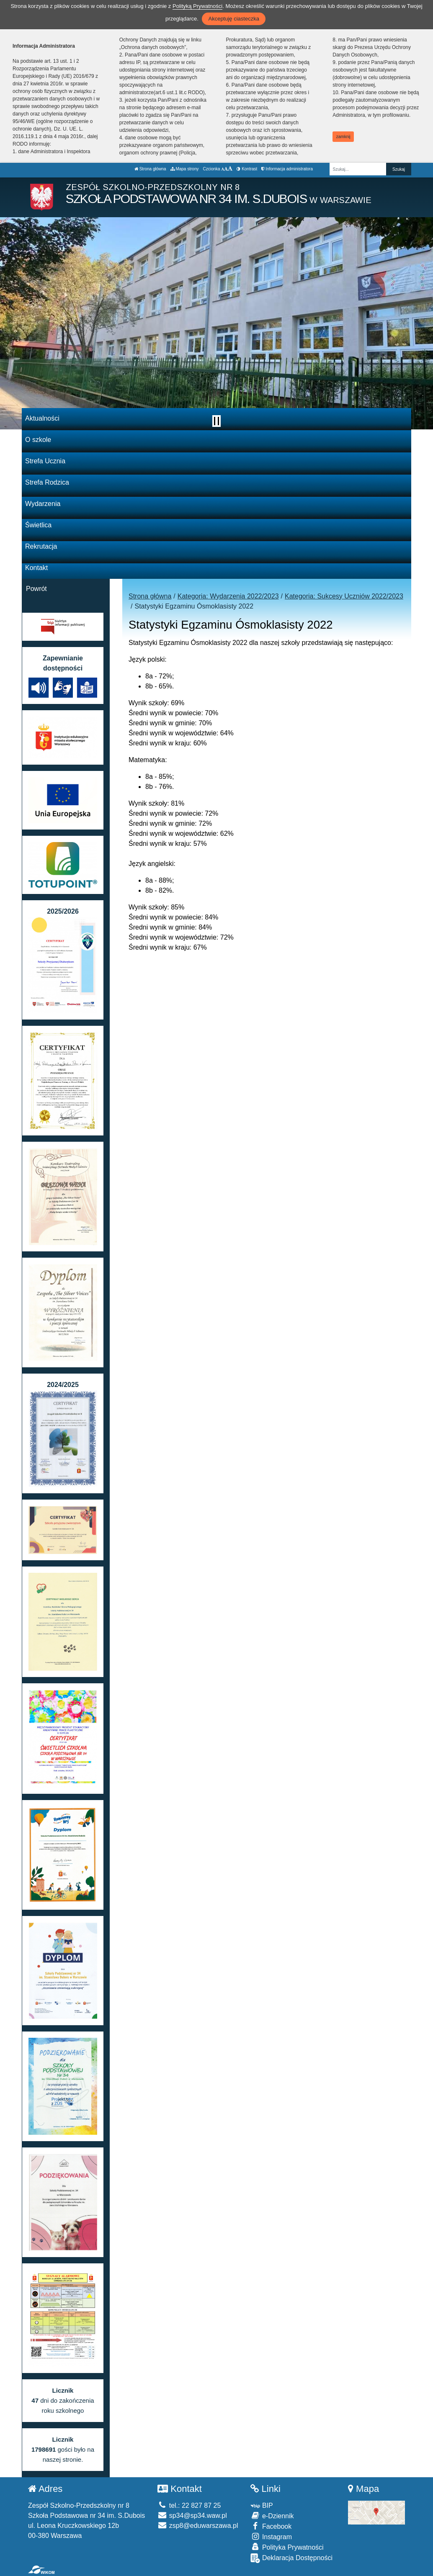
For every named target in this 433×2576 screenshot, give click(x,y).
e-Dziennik (272, 2515)
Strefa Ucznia (45, 461)
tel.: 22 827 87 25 (189, 2505)
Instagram (271, 2536)
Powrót (36, 588)
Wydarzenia (42, 503)
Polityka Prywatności (286, 2547)
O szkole (38, 439)
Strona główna (150, 169)
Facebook (270, 2526)
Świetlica (38, 525)
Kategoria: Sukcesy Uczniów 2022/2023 (344, 596)
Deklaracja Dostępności (291, 2558)
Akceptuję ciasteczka (233, 18)
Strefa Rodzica (47, 482)
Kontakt (36, 567)
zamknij (343, 136)
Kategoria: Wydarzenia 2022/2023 (228, 596)
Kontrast (247, 169)
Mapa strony (184, 169)
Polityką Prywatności (197, 6)
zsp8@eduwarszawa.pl (197, 2525)
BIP (261, 2505)
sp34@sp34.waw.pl (192, 2515)
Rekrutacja (41, 546)
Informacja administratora (287, 169)
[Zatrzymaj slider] (216, 421)
